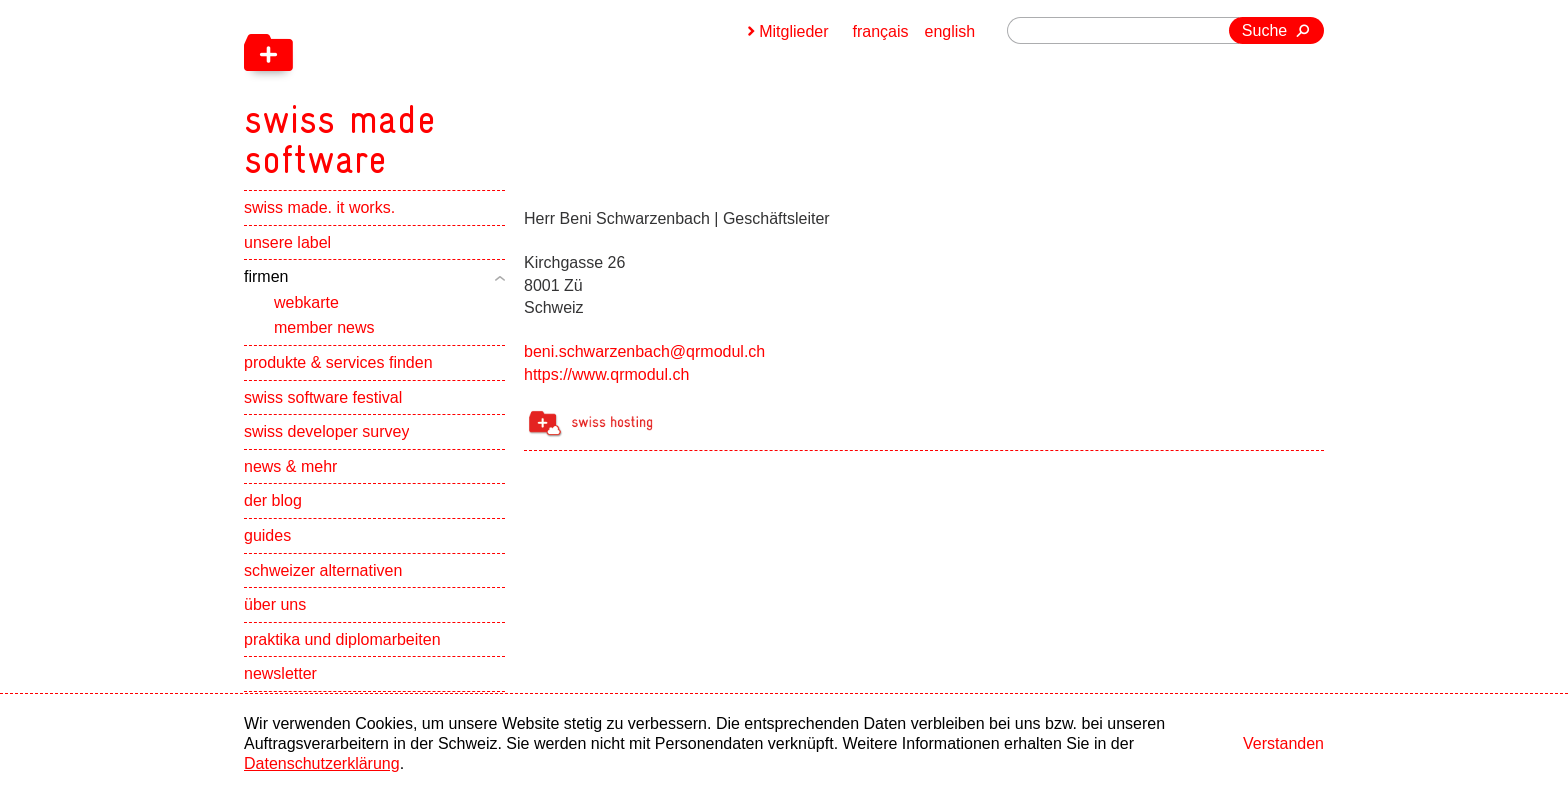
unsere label (287, 242)
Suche (1264, 30)
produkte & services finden (338, 362)
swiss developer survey (326, 431)
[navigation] (444, 90)
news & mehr (290, 466)
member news (324, 327)
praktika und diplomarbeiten (342, 639)
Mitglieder (793, 31)
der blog (273, 500)
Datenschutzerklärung (322, 763)
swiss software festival (323, 397)
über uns (275, 604)
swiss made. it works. (319, 207)
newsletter (280, 673)
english (950, 31)
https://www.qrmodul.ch (606, 374)
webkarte (306, 302)
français (881, 31)
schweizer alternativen (323, 570)
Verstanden (1283, 743)
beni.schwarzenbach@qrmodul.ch (644, 351)
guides (267, 535)
